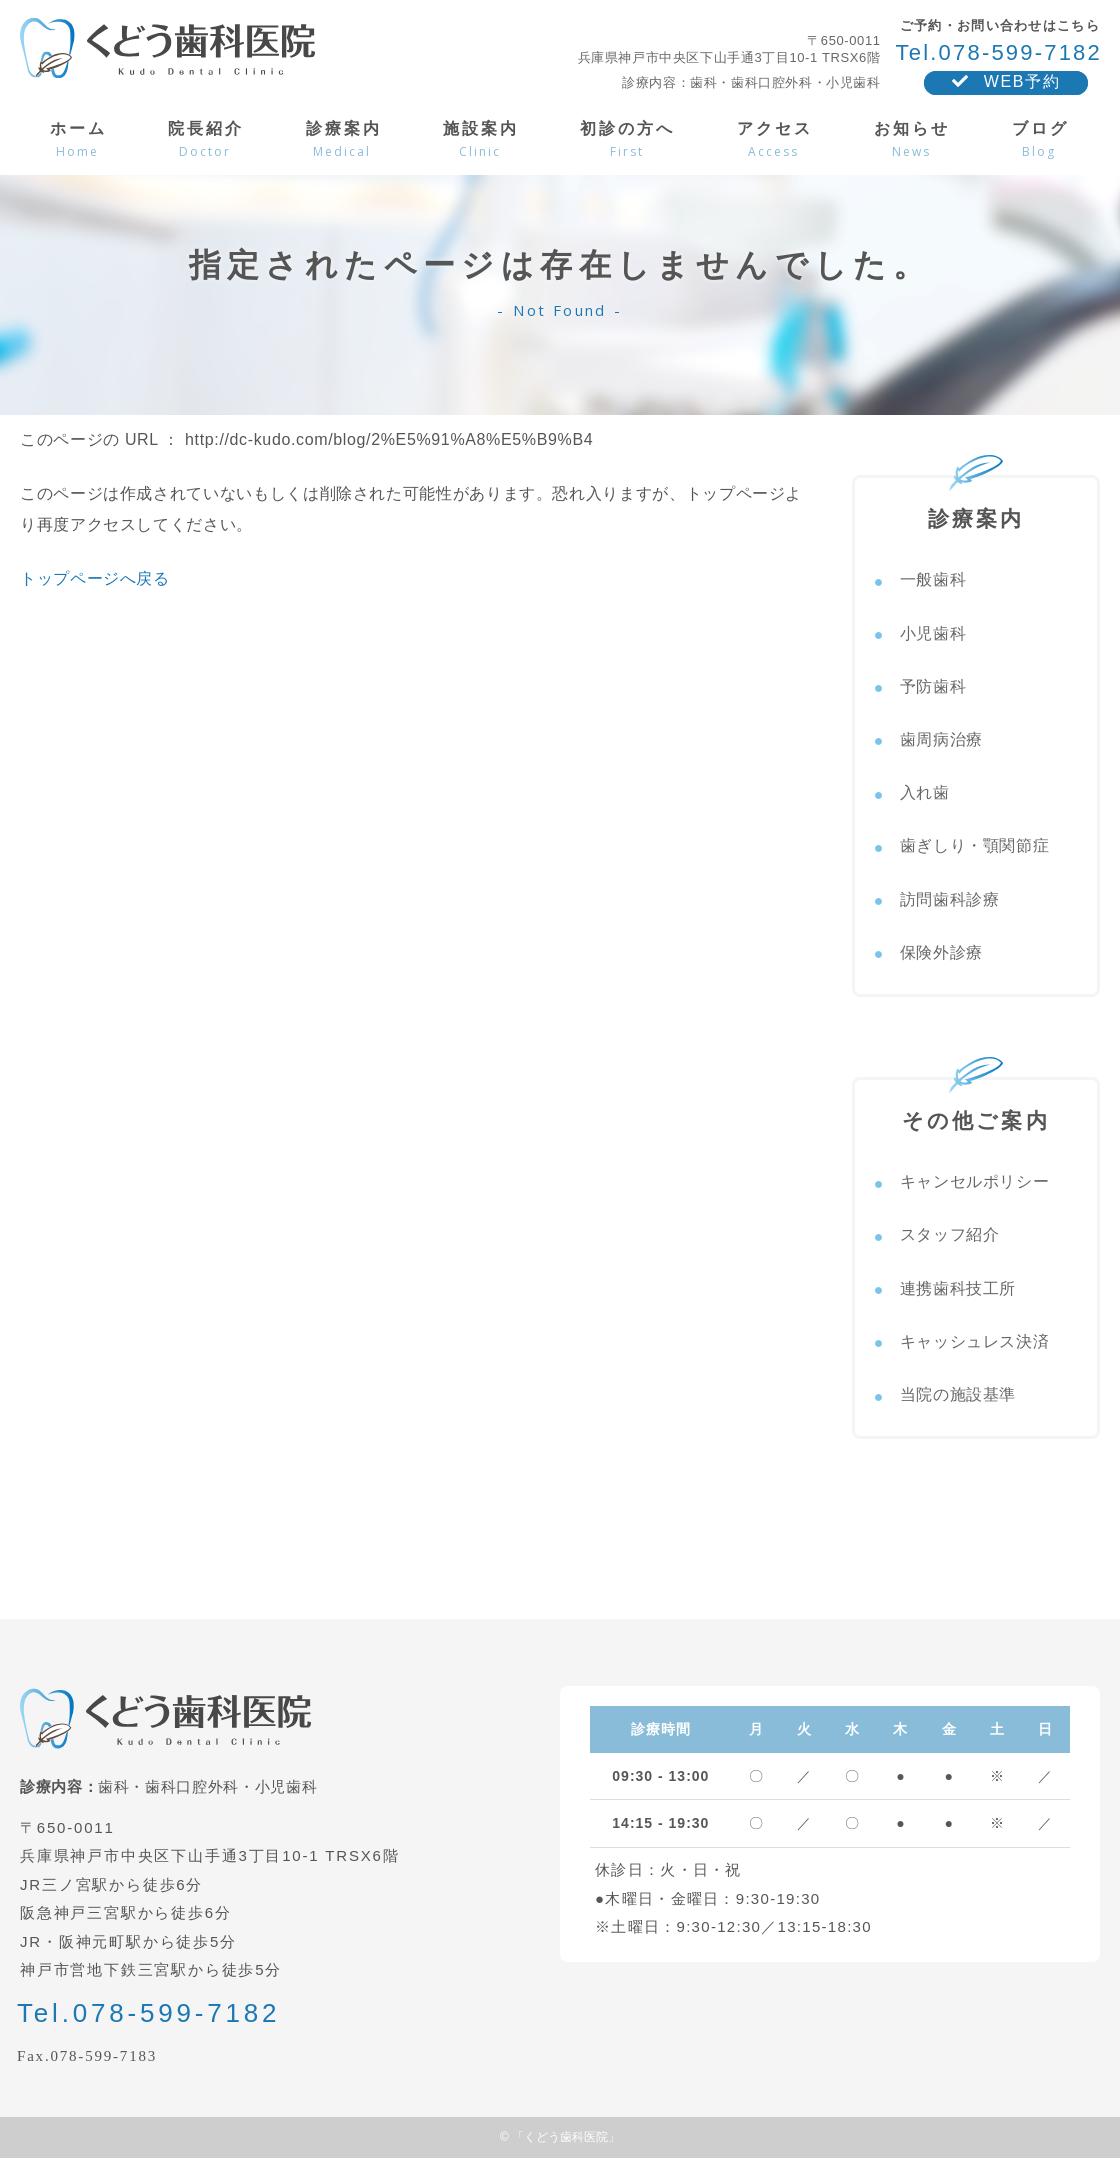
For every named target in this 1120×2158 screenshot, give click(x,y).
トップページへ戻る (95, 578)
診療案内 (976, 504)
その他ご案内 (976, 1106)
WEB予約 (1006, 81)
